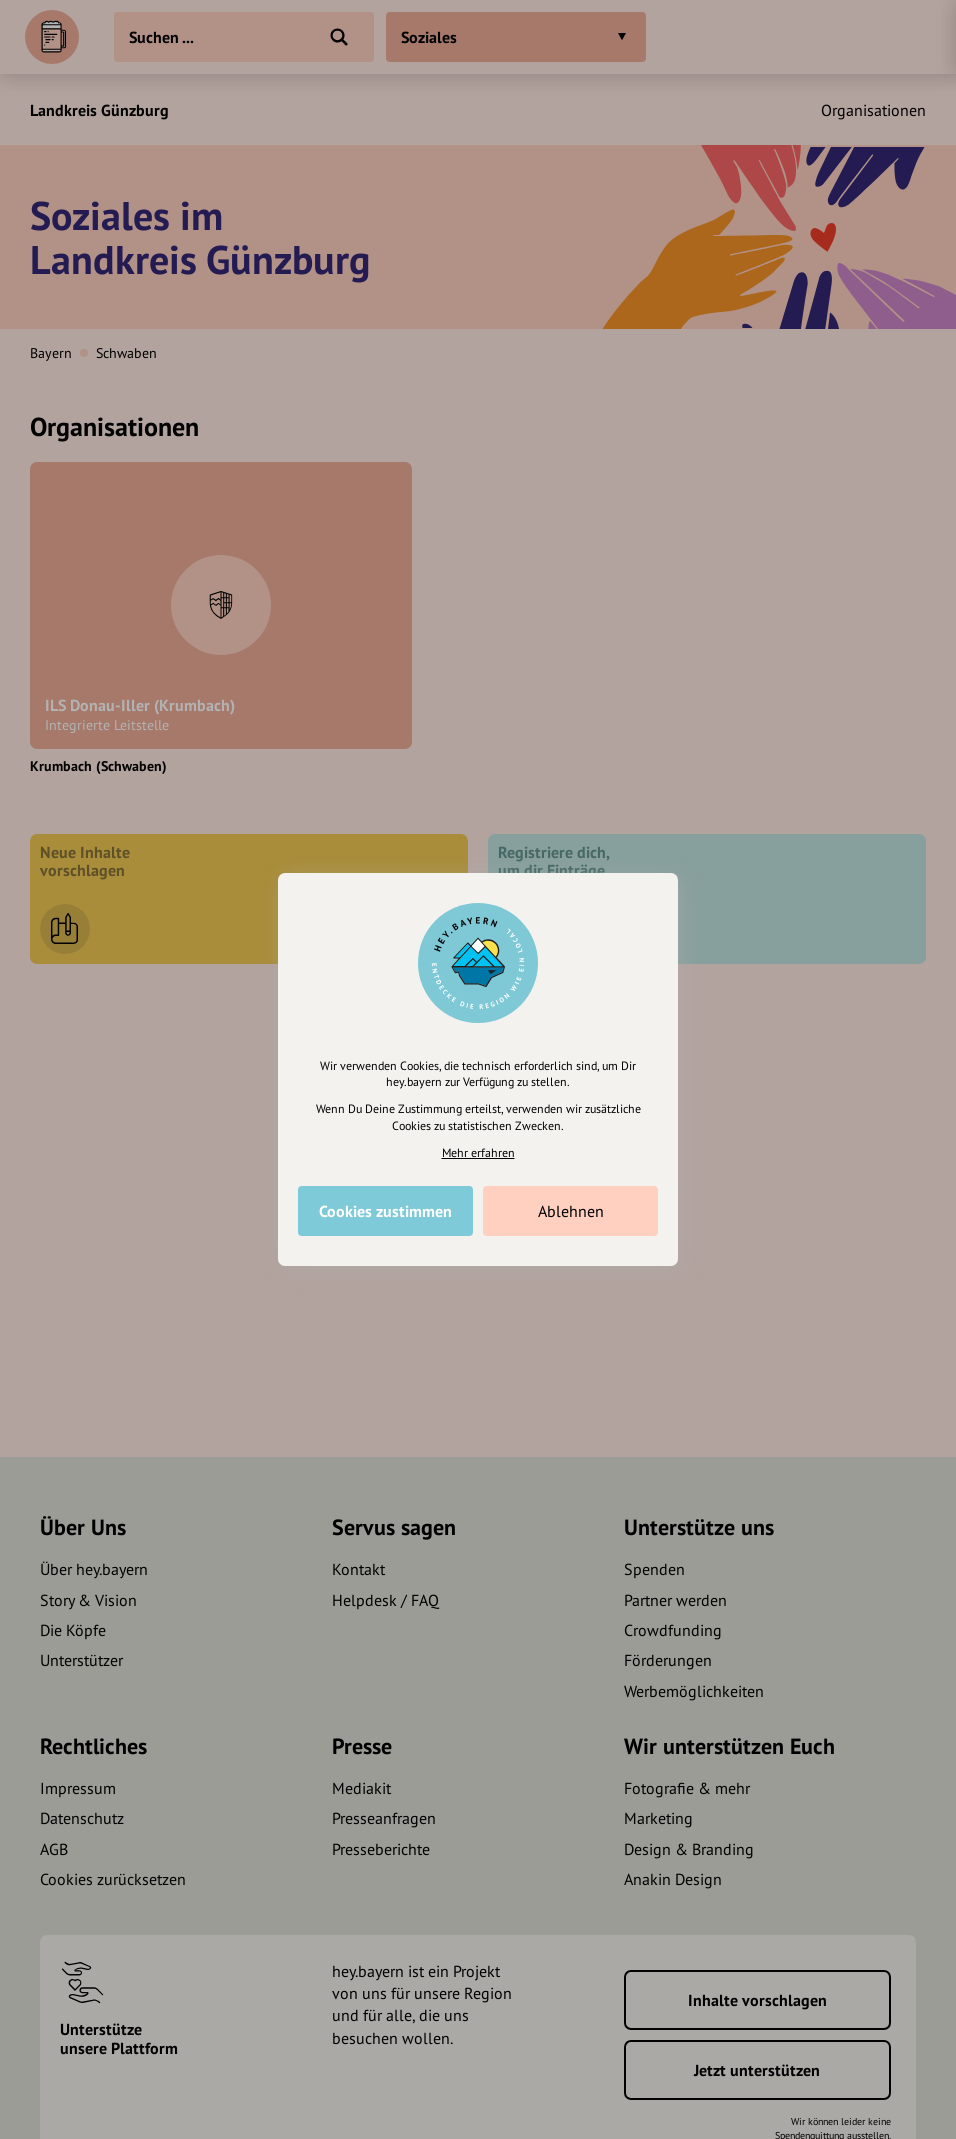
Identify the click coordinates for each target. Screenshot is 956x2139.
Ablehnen (571, 1211)
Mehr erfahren (478, 1152)
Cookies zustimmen (385, 1211)
